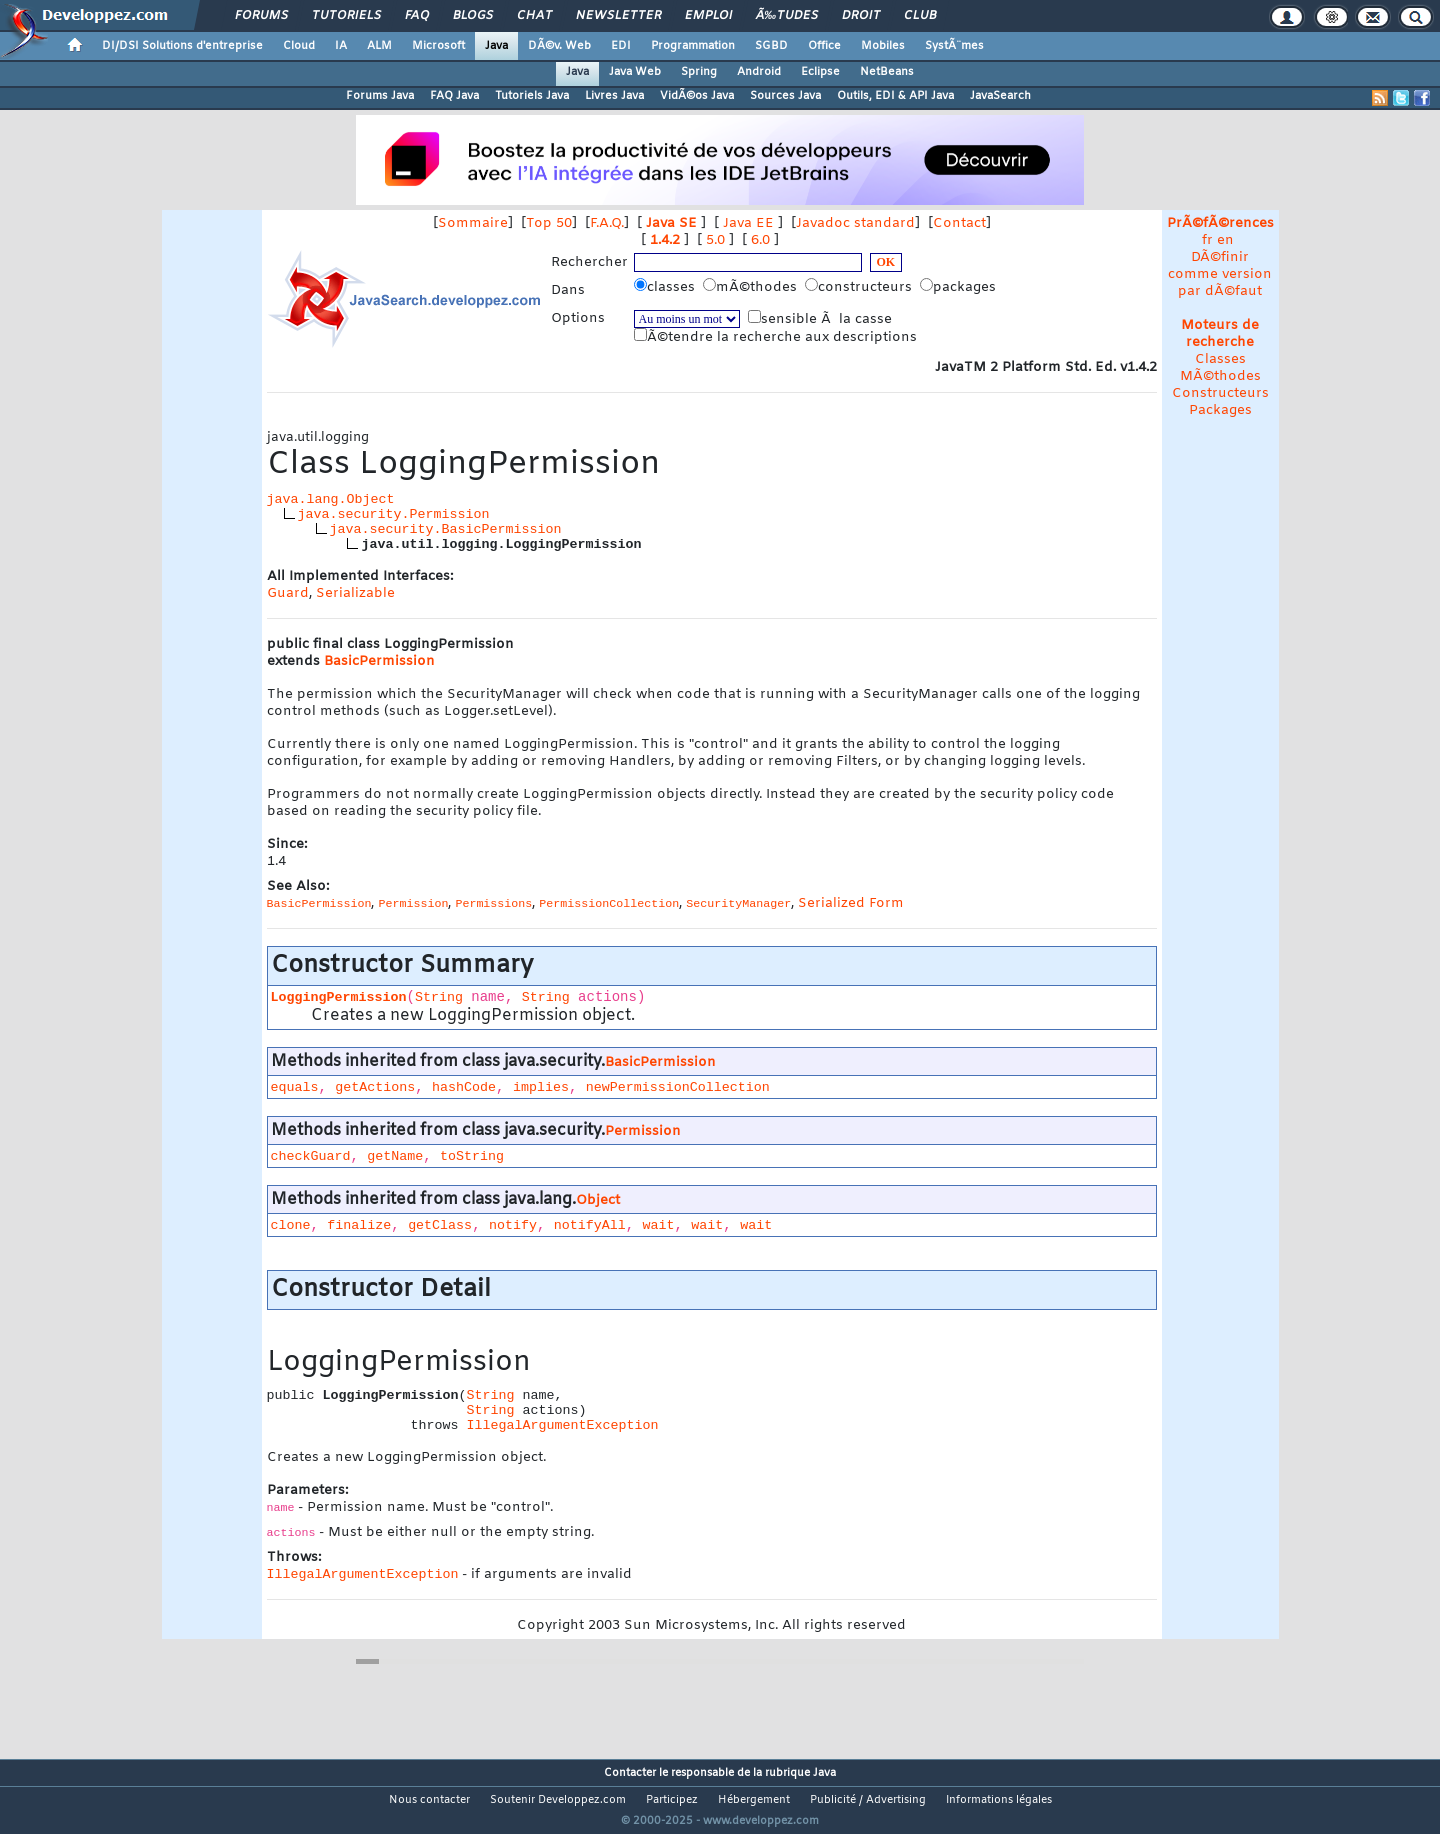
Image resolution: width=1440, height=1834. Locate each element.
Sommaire (473, 223)
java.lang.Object (331, 499)
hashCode (464, 1087)
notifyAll (590, 1225)
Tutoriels (346, 16)
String (439, 997)
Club (920, 16)
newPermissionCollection (678, 1087)
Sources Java (785, 96)
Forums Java (380, 96)
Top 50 (549, 223)
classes (666, 287)
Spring (699, 72)
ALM (379, 46)
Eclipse (820, 72)
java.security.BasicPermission (446, 529)
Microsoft (438, 46)
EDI (621, 46)
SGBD (771, 46)
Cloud (299, 46)
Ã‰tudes (787, 16)
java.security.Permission (394, 514)
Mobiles (883, 46)
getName (395, 1156)
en (1225, 240)
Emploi (708, 16)
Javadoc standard (855, 223)
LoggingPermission (339, 997)
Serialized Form (851, 903)
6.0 (760, 240)
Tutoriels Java (532, 96)
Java (496, 46)
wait (659, 1225)
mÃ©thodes (752, 287)
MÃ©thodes (1220, 376)
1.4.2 (665, 240)
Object (598, 1200)
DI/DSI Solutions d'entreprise (182, 46)
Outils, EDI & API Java (895, 96)
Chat (534, 16)
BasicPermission (379, 661)
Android (759, 72)
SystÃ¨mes (954, 46)
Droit (861, 16)
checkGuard (311, 1156)
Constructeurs (1220, 393)
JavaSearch (1000, 96)
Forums (261, 16)
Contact (959, 223)
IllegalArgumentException (562, 1425)
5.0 (715, 240)
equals (295, 1087)
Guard (288, 593)
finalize (359, 1225)
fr (1207, 240)
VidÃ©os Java (697, 96)
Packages (1220, 410)
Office (824, 46)
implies (541, 1087)
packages (960, 287)
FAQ (417, 16)
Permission (643, 1131)
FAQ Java (454, 96)
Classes (1220, 359)
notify (513, 1225)
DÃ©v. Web (559, 46)
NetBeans (887, 72)
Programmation (693, 46)
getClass (440, 1225)
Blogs (473, 16)
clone (291, 1225)
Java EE (748, 223)
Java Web (635, 72)
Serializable (355, 593)
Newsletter (618, 16)
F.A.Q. (607, 223)
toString (472, 1156)
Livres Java (614, 96)
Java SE (671, 223)
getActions (375, 1087)
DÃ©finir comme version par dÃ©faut (1220, 274)
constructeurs (860, 287)
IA (341, 46)
